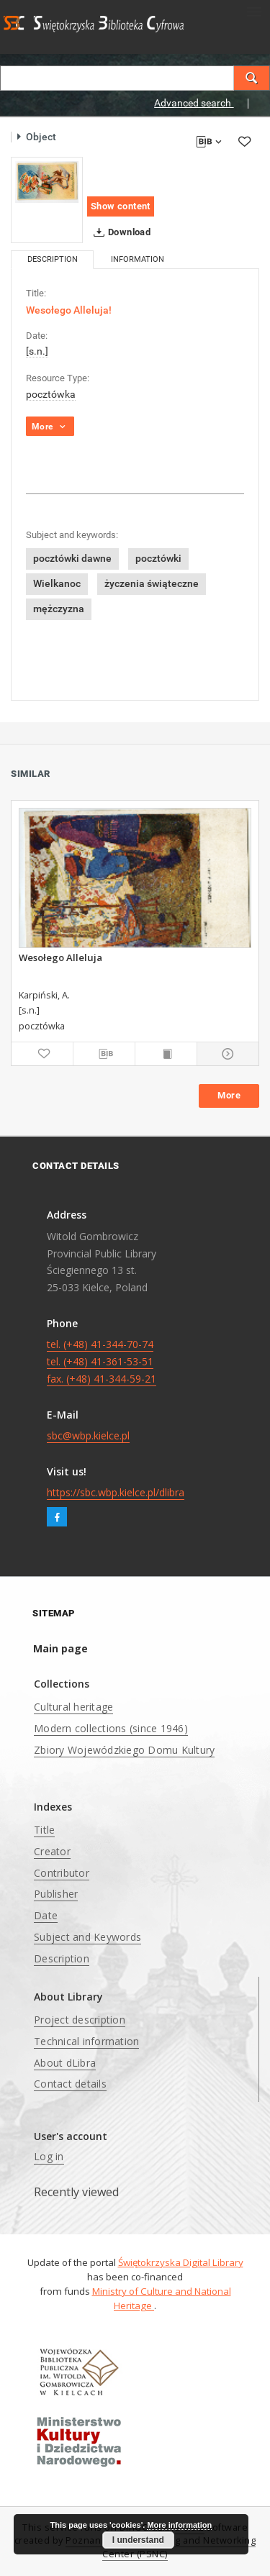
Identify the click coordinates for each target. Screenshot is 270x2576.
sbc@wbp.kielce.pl (88, 1435)
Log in (49, 2156)
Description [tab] (52, 259)
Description (61, 1958)
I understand (138, 2540)
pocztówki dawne (72, 558)
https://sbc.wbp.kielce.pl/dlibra (115, 1492)
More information (179, 2525)
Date (46, 1915)
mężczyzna (58, 608)
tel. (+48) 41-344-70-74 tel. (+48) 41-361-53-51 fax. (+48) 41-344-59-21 (101, 1361)
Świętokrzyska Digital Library (180, 2262)
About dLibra (65, 2063)
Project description (79, 2019)
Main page (60, 1648)
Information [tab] (137, 259)
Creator (52, 1851)
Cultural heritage (73, 1706)
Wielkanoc (57, 583)
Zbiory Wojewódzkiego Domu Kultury (124, 1750)
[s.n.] (37, 351)
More (228, 1095)
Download (119, 232)
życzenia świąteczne (151, 583)
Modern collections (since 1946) (111, 1728)
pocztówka (51, 394)
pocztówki (158, 558)
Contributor (61, 1873)
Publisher (56, 1894)
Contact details (70, 2083)
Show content (120, 206)
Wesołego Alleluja (60, 957)
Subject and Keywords (87, 1937)
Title (44, 1830)
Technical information (86, 2041)
